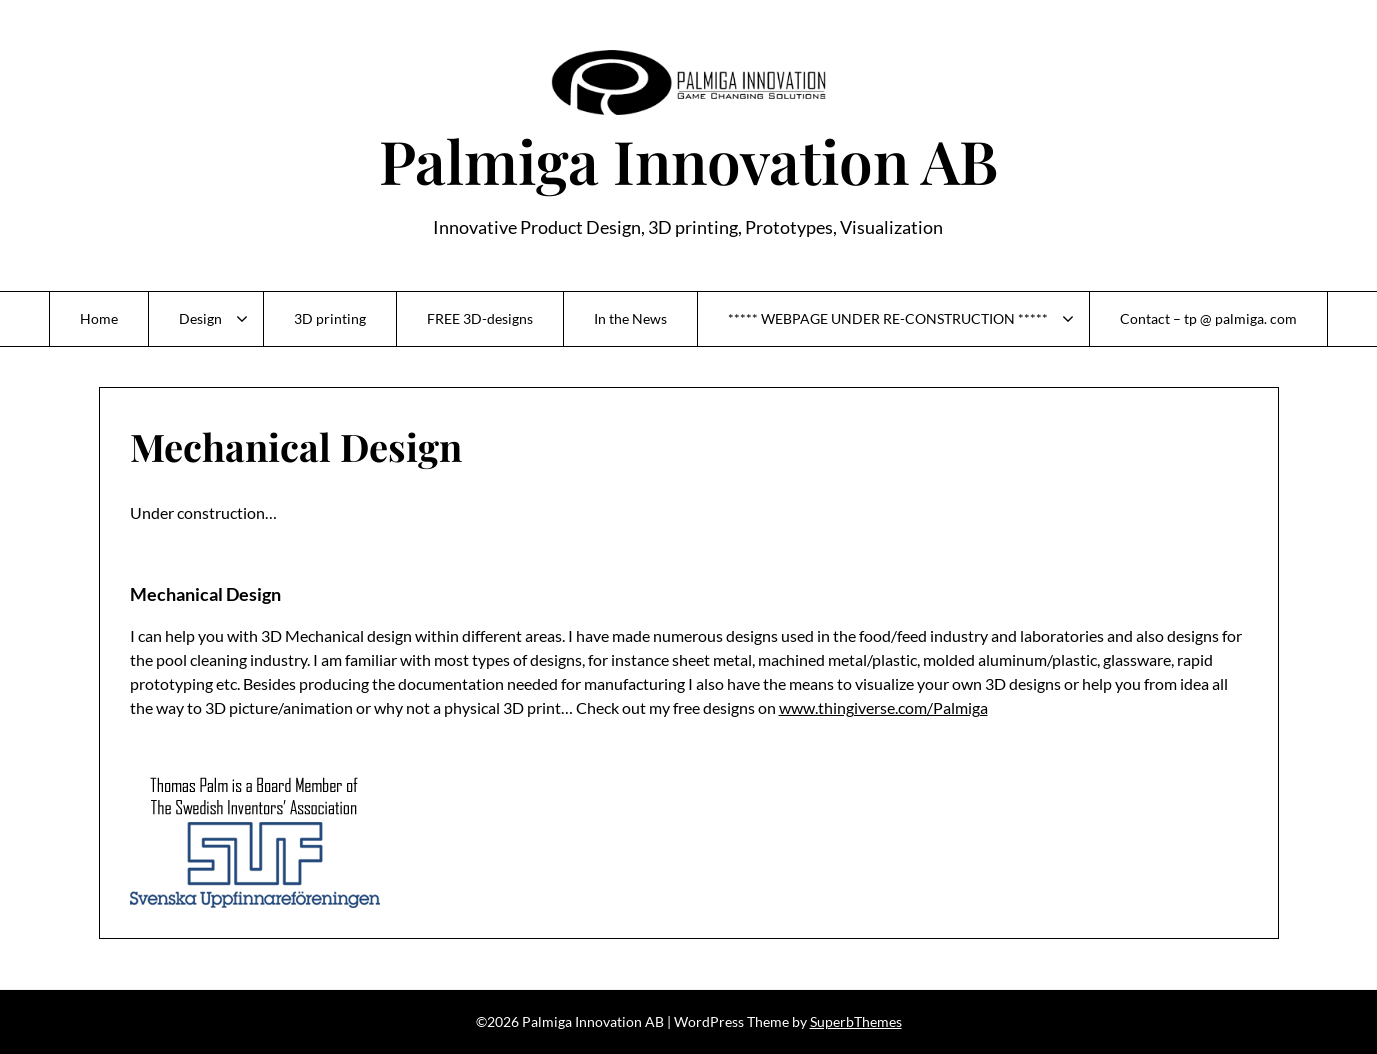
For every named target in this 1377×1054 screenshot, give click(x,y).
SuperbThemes (856, 1021)
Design (200, 318)
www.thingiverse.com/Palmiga (883, 707)
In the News (630, 318)
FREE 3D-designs (480, 318)
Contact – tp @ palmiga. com (1208, 318)
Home (99, 318)
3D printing (330, 318)
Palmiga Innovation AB (688, 160)
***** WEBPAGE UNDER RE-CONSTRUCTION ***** (888, 318)
